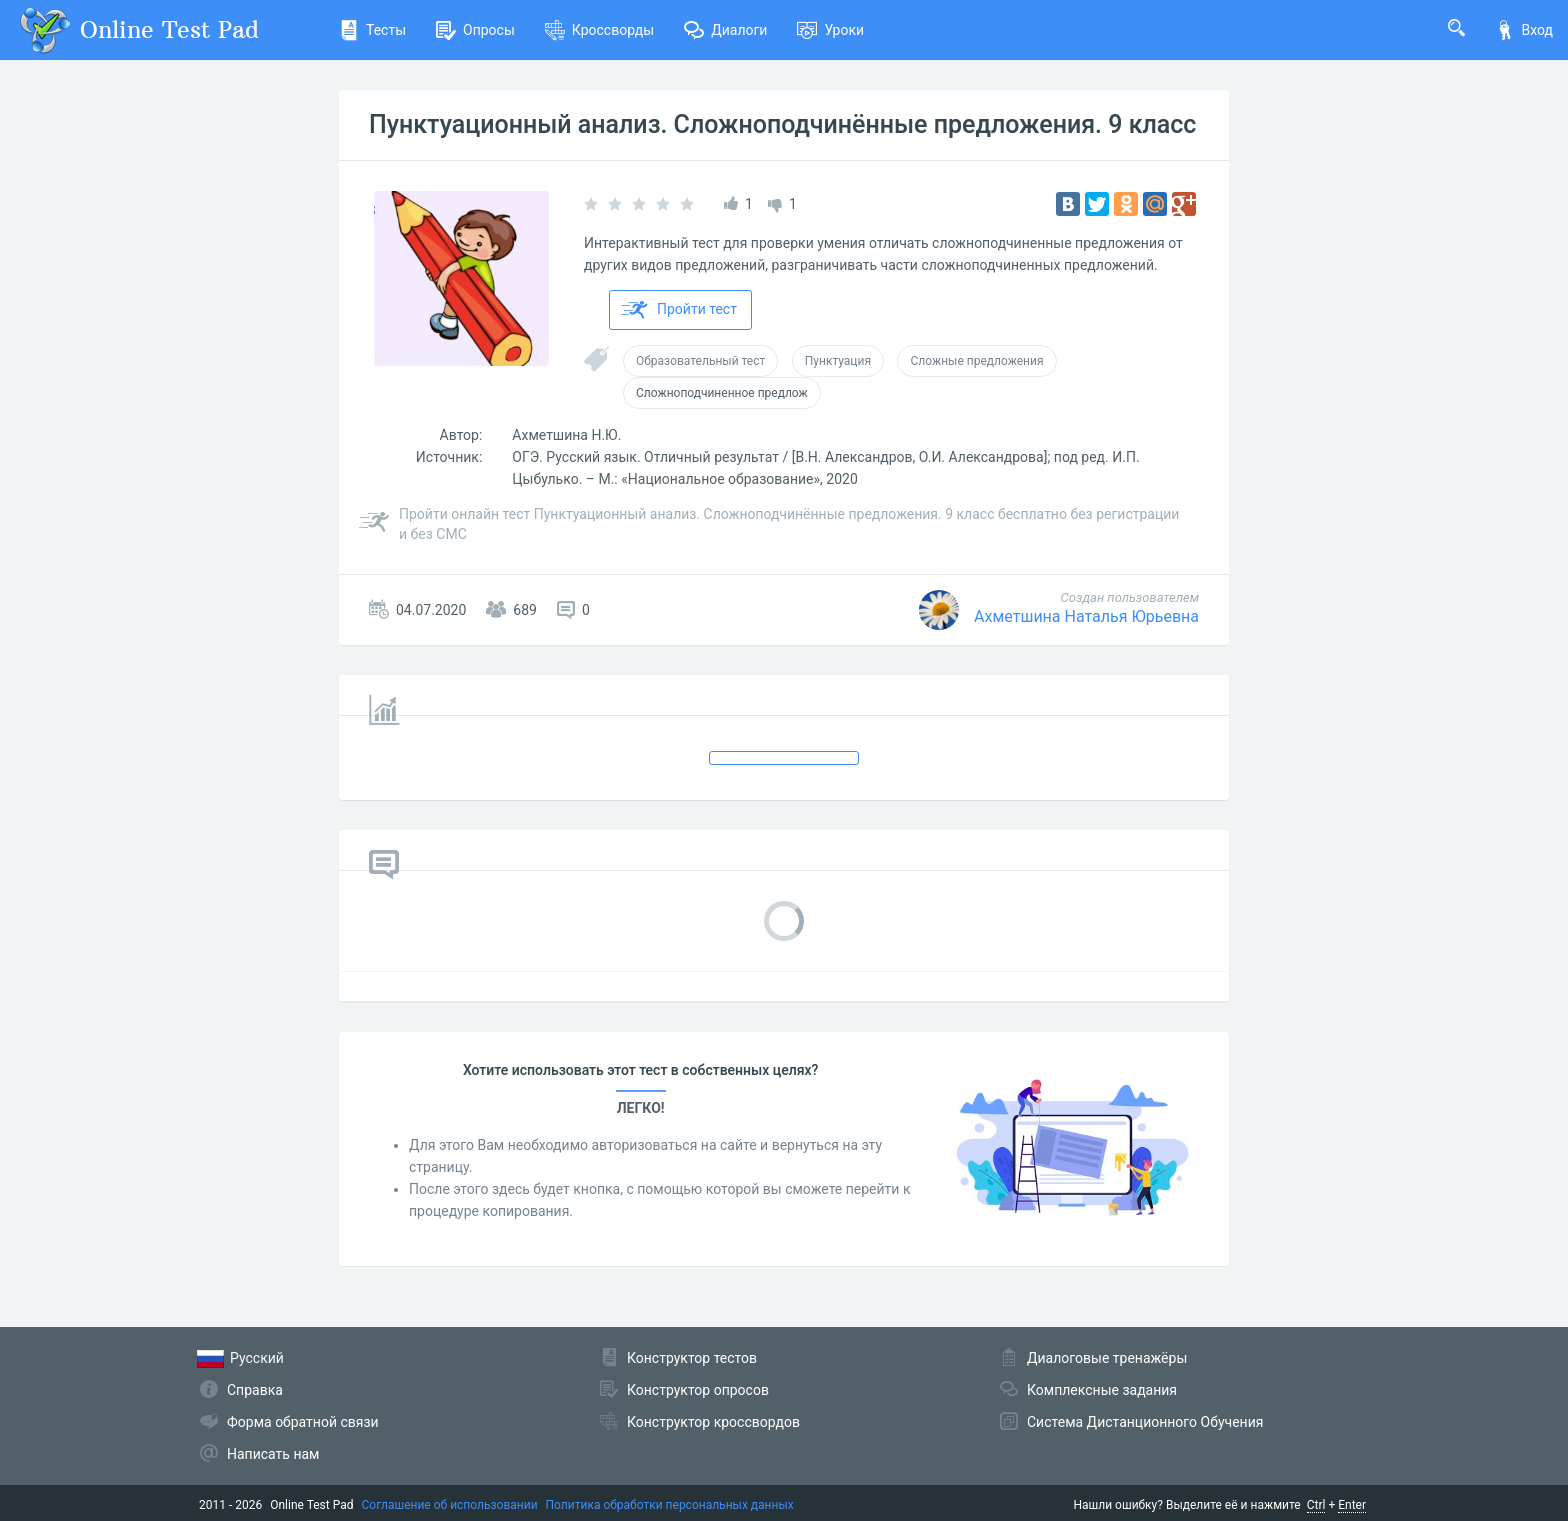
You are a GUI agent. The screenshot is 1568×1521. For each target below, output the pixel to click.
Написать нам (273, 1454)
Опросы (475, 30)
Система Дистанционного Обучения (1145, 1422)
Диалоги (725, 30)
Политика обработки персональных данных (670, 1505)
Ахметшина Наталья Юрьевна (1086, 616)
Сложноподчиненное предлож (722, 393)
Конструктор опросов (698, 1390)
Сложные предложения (976, 361)
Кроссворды (599, 30)
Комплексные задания (1102, 1390)
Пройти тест (679, 310)
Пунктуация (838, 361)
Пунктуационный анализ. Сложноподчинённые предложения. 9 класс (782, 124)
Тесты (372, 30)
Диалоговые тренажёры (1107, 1358)
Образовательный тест (700, 361)
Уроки (830, 30)
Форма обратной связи (303, 1422)
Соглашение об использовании (450, 1505)
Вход (1524, 30)
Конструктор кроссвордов (713, 1422)
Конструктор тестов (692, 1358)
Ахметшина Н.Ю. (566, 435)
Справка (255, 1390)
